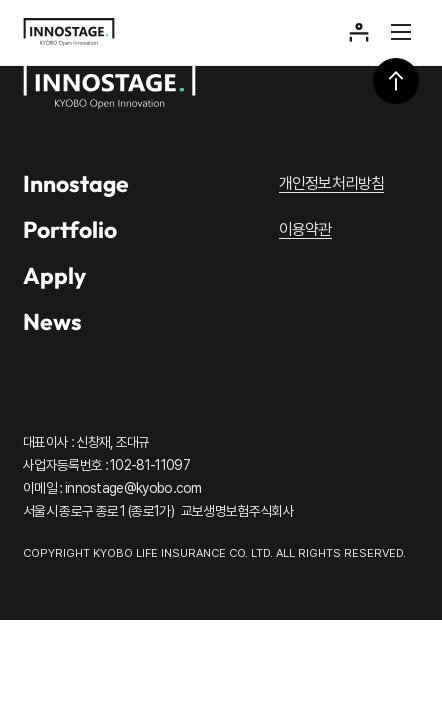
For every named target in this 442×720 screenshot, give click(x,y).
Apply (54, 275)
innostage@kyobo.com (133, 488)
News (52, 321)
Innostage (76, 183)
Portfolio (70, 229)
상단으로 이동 (396, 81)
